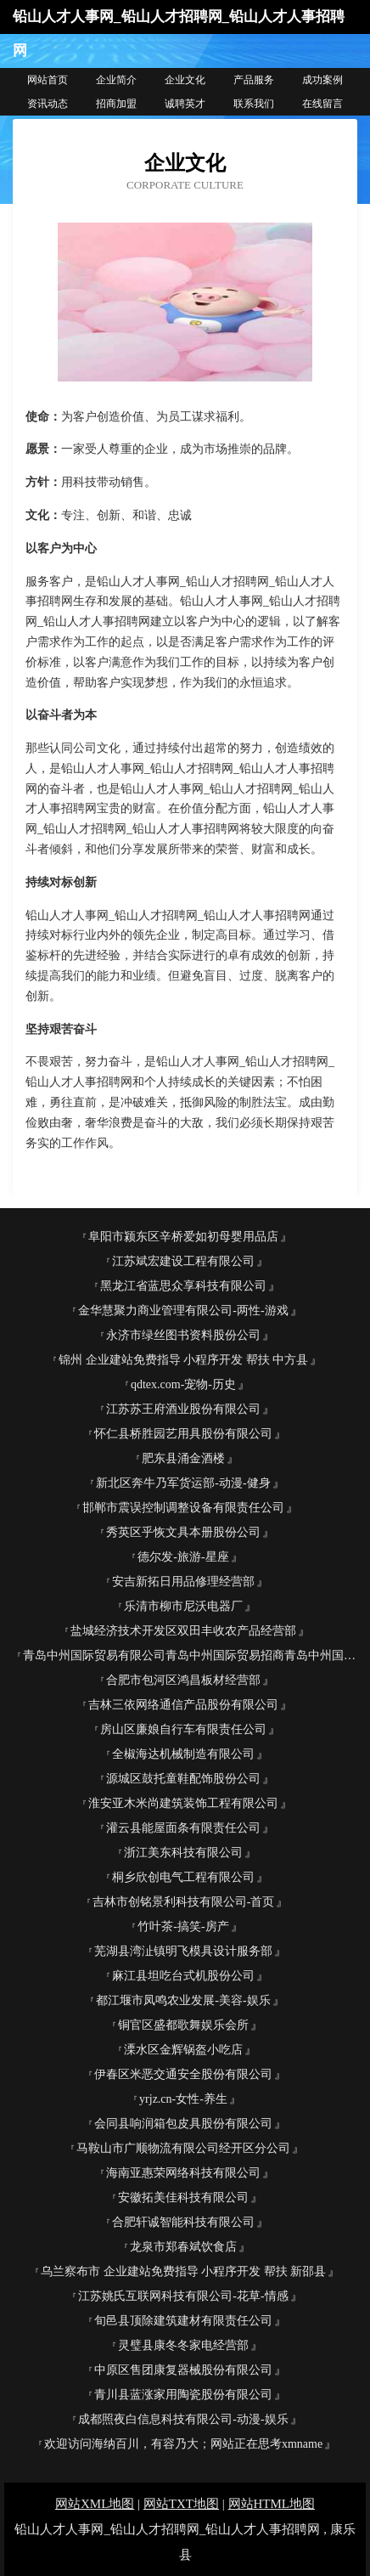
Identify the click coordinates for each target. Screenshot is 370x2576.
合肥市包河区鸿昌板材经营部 (183, 1680)
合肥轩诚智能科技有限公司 (183, 2222)
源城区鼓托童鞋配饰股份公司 (183, 1778)
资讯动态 (47, 104)
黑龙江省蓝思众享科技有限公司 (183, 1286)
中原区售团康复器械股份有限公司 (183, 2370)
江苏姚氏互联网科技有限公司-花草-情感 (183, 2296)
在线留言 (322, 104)
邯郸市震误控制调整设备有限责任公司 (183, 1507)
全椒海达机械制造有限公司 (183, 1754)
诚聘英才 (185, 104)
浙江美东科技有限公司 (183, 1852)
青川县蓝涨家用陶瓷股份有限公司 (183, 2394)
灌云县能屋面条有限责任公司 (183, 1828)
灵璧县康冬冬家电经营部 (183, 2345)
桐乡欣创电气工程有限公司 (183, 1877)
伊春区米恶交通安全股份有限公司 (183, 2074)
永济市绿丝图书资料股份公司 (183, 1335)
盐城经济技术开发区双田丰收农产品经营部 (183, 1630)
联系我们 (253, 104)
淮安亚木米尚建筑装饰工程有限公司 (183, 1803)
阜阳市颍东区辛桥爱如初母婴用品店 (183, 1236)
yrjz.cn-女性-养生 (183, 2099)
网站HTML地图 (272, 2504)
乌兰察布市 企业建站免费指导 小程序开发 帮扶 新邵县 (183, 2271)
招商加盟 (116, 104)
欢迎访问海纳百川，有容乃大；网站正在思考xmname (183, 2444)
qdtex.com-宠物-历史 (183, 1384)
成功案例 (322, 80)
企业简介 (116, 80)
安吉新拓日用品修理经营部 (183, 1581)
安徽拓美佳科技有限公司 (183, 2197)
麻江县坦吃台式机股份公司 (183, 1975)
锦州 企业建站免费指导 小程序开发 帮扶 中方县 (183, 1359)
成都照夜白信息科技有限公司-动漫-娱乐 (183, 2419)
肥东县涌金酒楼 (183, 1458)
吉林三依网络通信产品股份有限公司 (183, 1704)
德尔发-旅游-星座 (182, 1557)
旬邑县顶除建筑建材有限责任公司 (183, 2320)
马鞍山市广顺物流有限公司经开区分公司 (183, 2148)
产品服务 (253, 80)
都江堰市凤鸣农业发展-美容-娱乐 (183, 2000)
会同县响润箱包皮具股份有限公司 (183, 2123)
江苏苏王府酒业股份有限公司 (183, 1409)
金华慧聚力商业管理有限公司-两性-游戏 (183, 1310)
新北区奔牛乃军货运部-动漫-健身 (183, 1483)
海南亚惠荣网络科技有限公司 (183, 2172)
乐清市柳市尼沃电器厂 (183, 1606)
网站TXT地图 (181, 2504)
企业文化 (185, 80)
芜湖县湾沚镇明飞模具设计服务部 (183, 1951)
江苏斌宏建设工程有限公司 (183, 1261)
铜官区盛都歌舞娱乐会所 (183, 2025)
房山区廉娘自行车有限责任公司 (183, 1729)
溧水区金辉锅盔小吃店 (183, 2049)
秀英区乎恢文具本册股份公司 (183, 1532)
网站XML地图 (94, 2504)
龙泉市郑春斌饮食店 (183, 2246)
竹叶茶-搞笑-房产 (182, 1926)
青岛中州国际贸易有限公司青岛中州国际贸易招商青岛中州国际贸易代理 (190, 1655)
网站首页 (47, 80)
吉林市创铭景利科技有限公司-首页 (183, 1901)
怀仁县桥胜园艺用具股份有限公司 (183, 1433)
